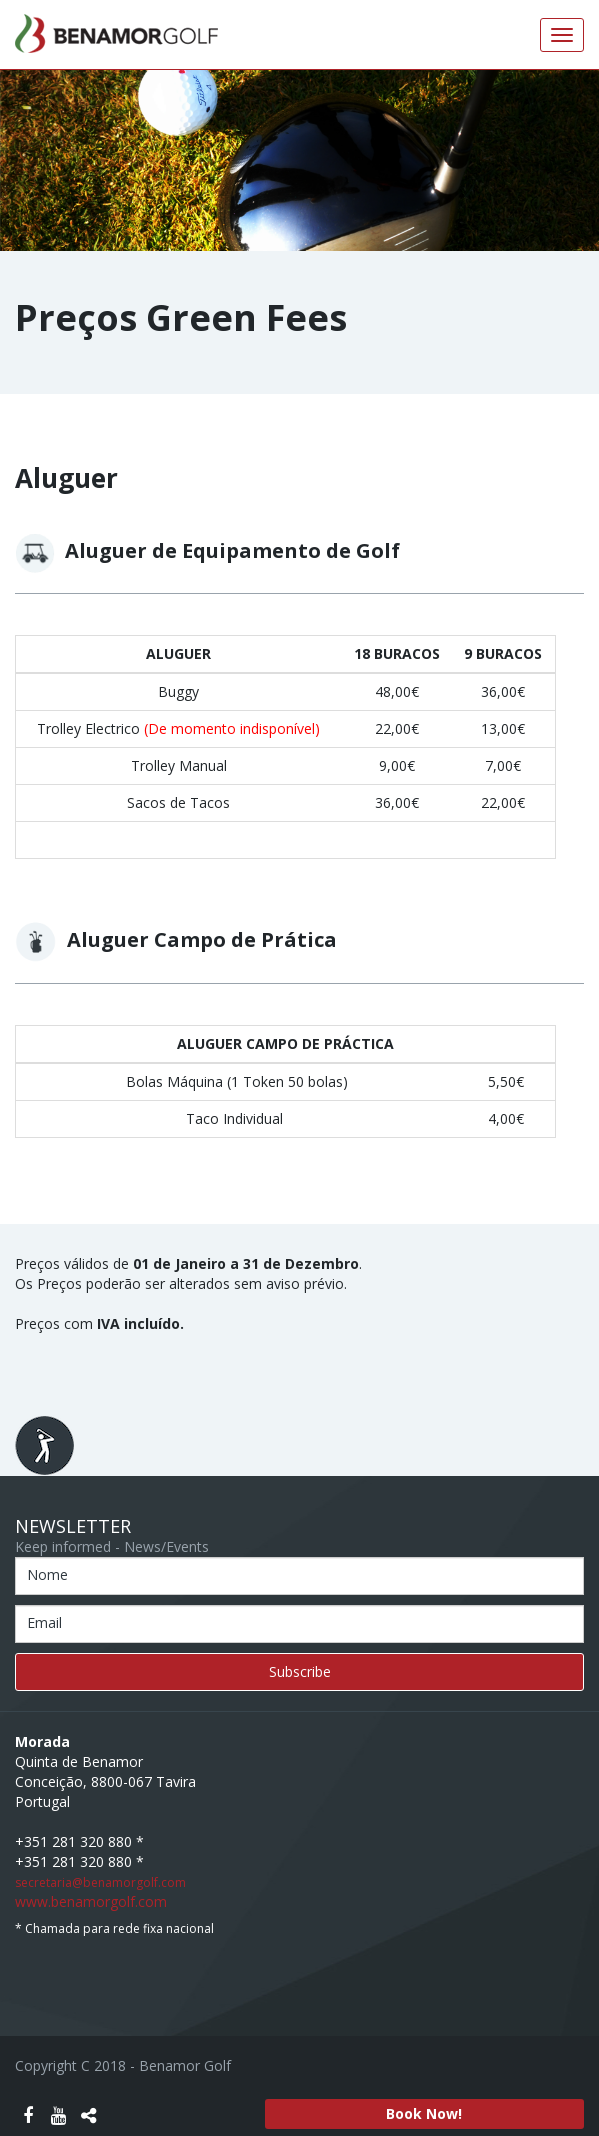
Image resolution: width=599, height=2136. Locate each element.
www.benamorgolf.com (91, 1901)
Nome (47, 1574)
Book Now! (424, 2113)
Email (44, 1622)
